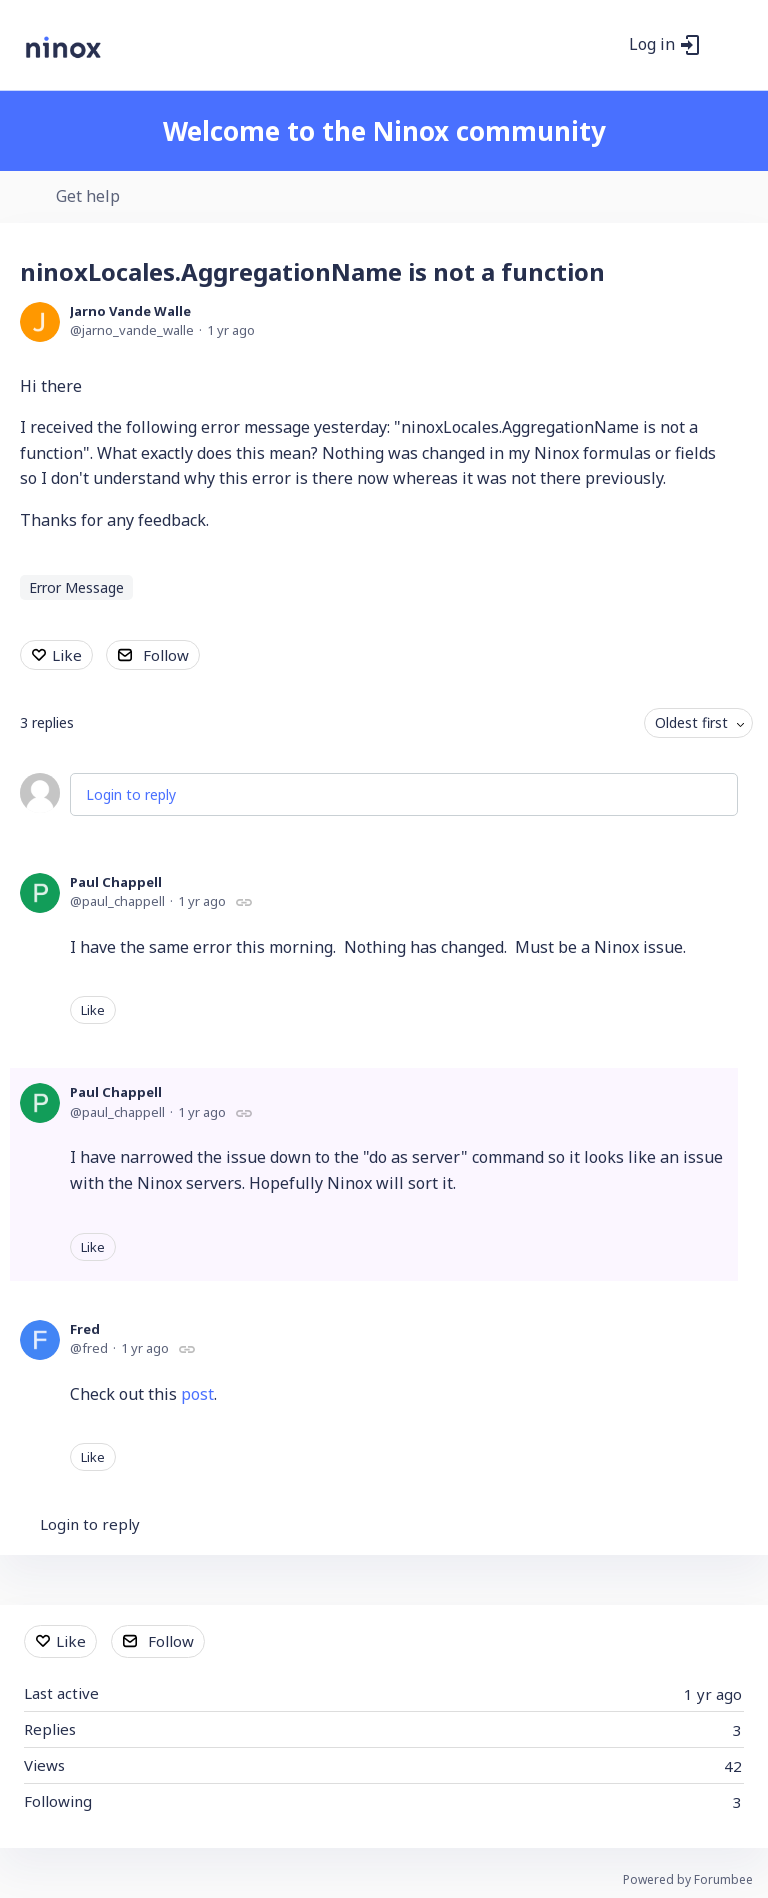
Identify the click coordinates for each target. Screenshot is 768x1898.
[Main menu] (727, 45)
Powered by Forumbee (688, 1880)
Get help (88, 197)
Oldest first (691, 722)
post (197, 1394)
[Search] (603, 45)
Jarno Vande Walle (130, 311)
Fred (85, 1329)
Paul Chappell (116, 882)
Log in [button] (652, 45)
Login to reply (131, 794)
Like (67, 655)
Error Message (76, 587)
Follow (166, 655)
